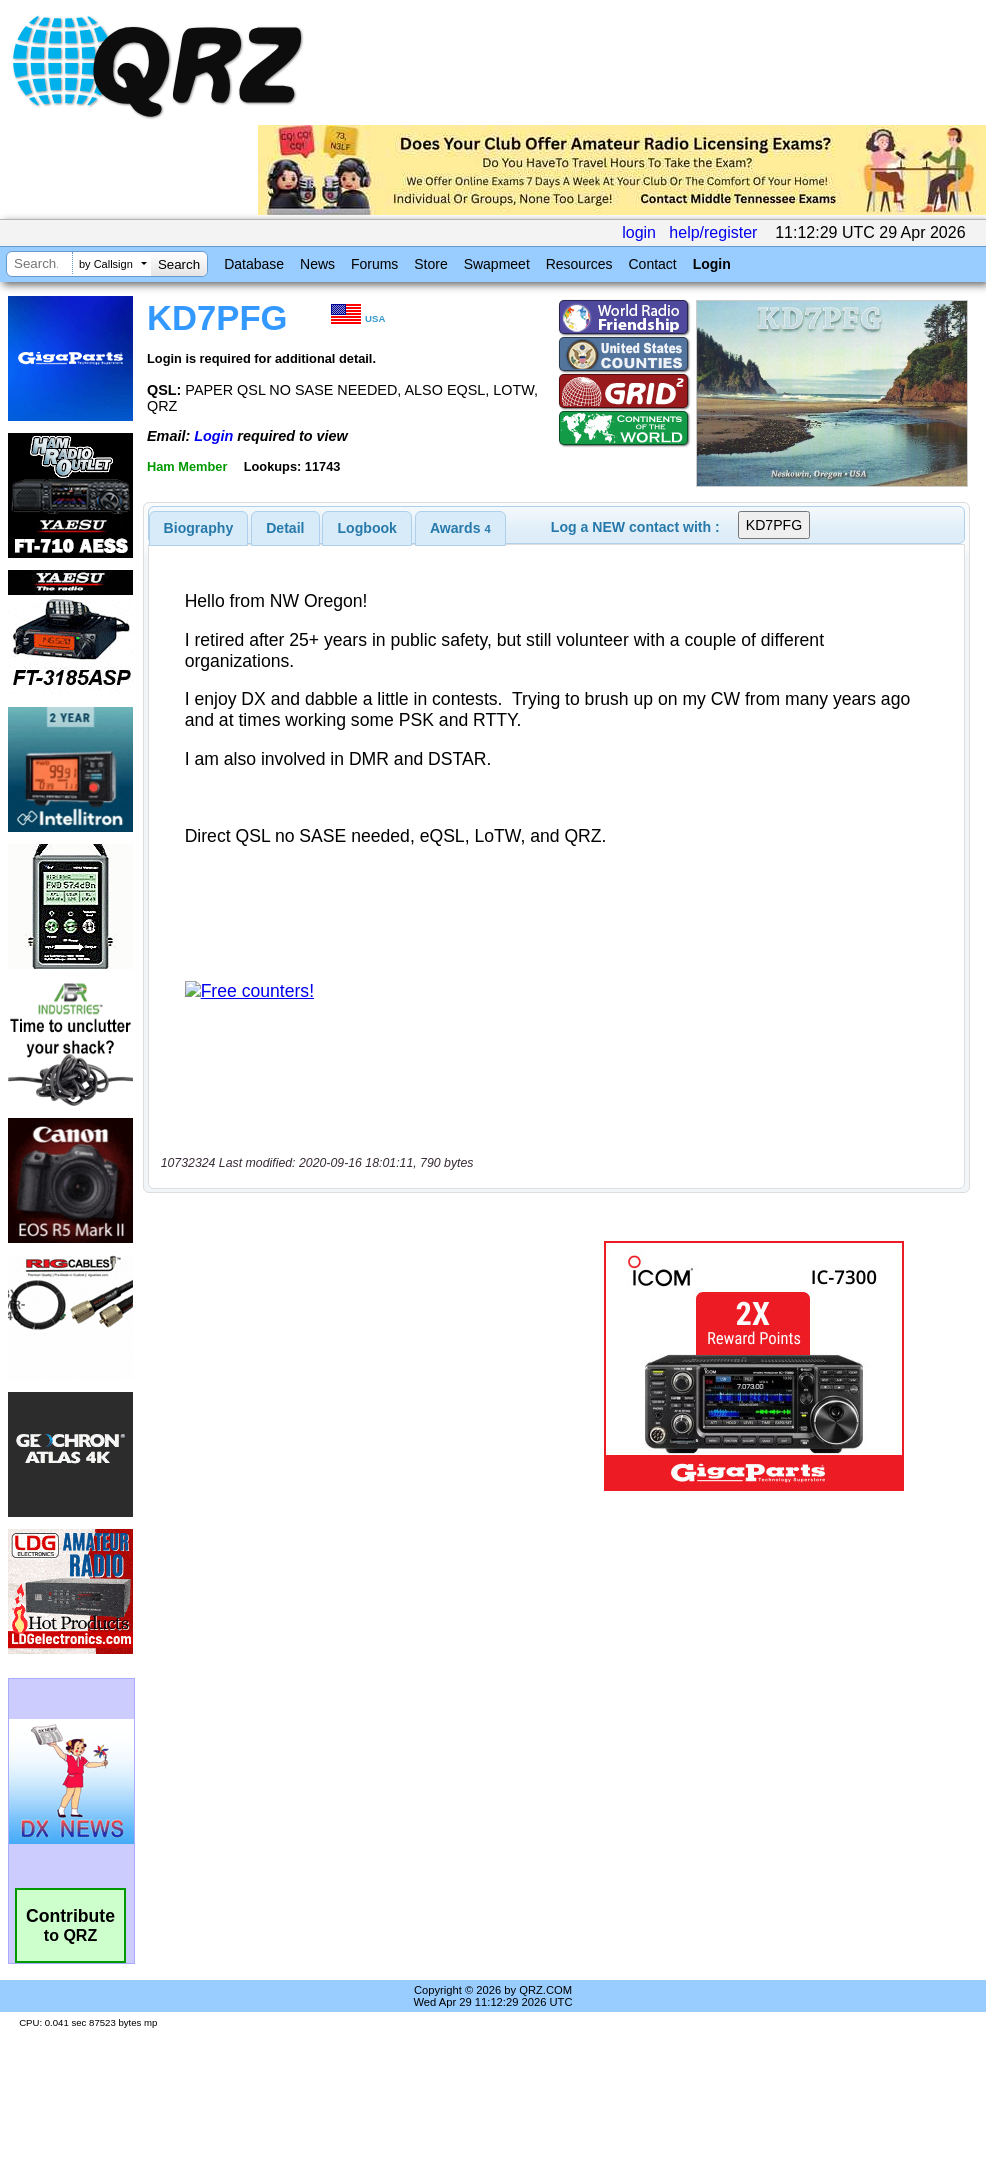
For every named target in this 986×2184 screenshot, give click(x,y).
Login (712, 264)
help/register (713, 232)
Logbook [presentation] (367, 528)
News (317, 264)
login (639, 232)
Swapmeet (497, 264)
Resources (579, 264)
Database (254, 264)
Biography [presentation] (199, 528)
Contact (652, 264)
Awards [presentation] (460, 528)
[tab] (199, 528)
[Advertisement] (356, 1366)
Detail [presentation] (285, 528)
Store (430, 264)
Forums (374, 264)
